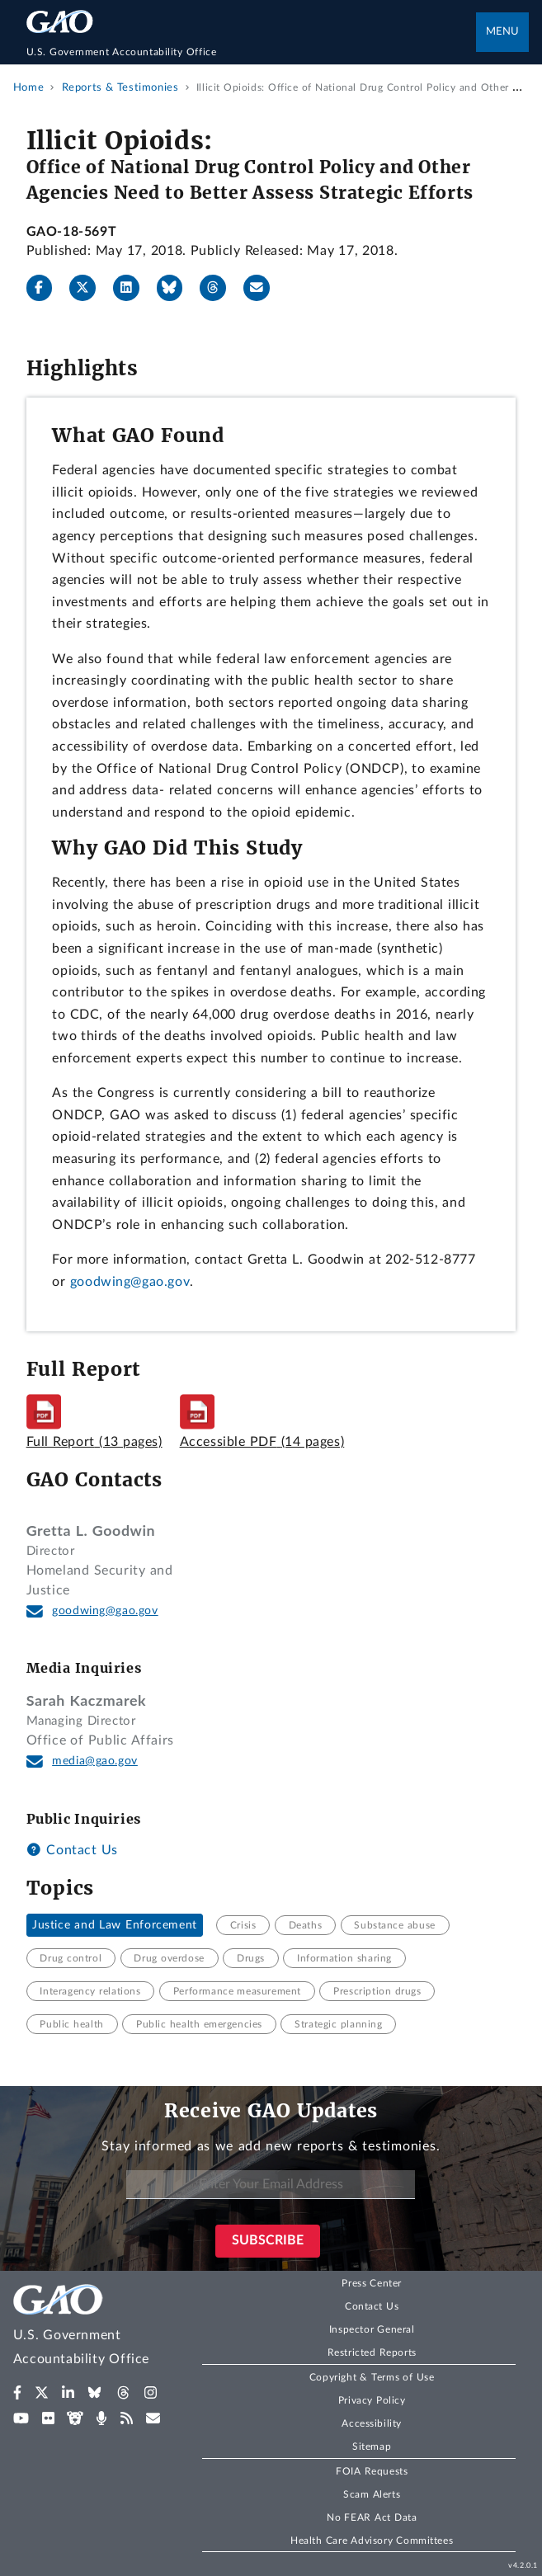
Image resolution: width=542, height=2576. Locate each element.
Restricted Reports (372, 2352)
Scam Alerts (371, 2494)
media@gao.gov (95, 1761)
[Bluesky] (176, 287)
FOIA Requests (372, 2471)
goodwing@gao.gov (130, 1281)
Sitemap (371, 2446)
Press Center (372, 2283)
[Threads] (219, 287)
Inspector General (372, 2329)
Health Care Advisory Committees (371, 2540)
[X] (89, 287)
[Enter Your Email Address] (270, 2184)
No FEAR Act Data (372, 2517)
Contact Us (72, 1850)
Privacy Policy (372, 2400)
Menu (502, 31)
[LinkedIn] (133, 287)
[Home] (251, 52)
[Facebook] (46, 287)
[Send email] (263, 287)
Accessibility (372, 2423)
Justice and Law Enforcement (114, 1925)
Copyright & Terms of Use (372, 2377)
